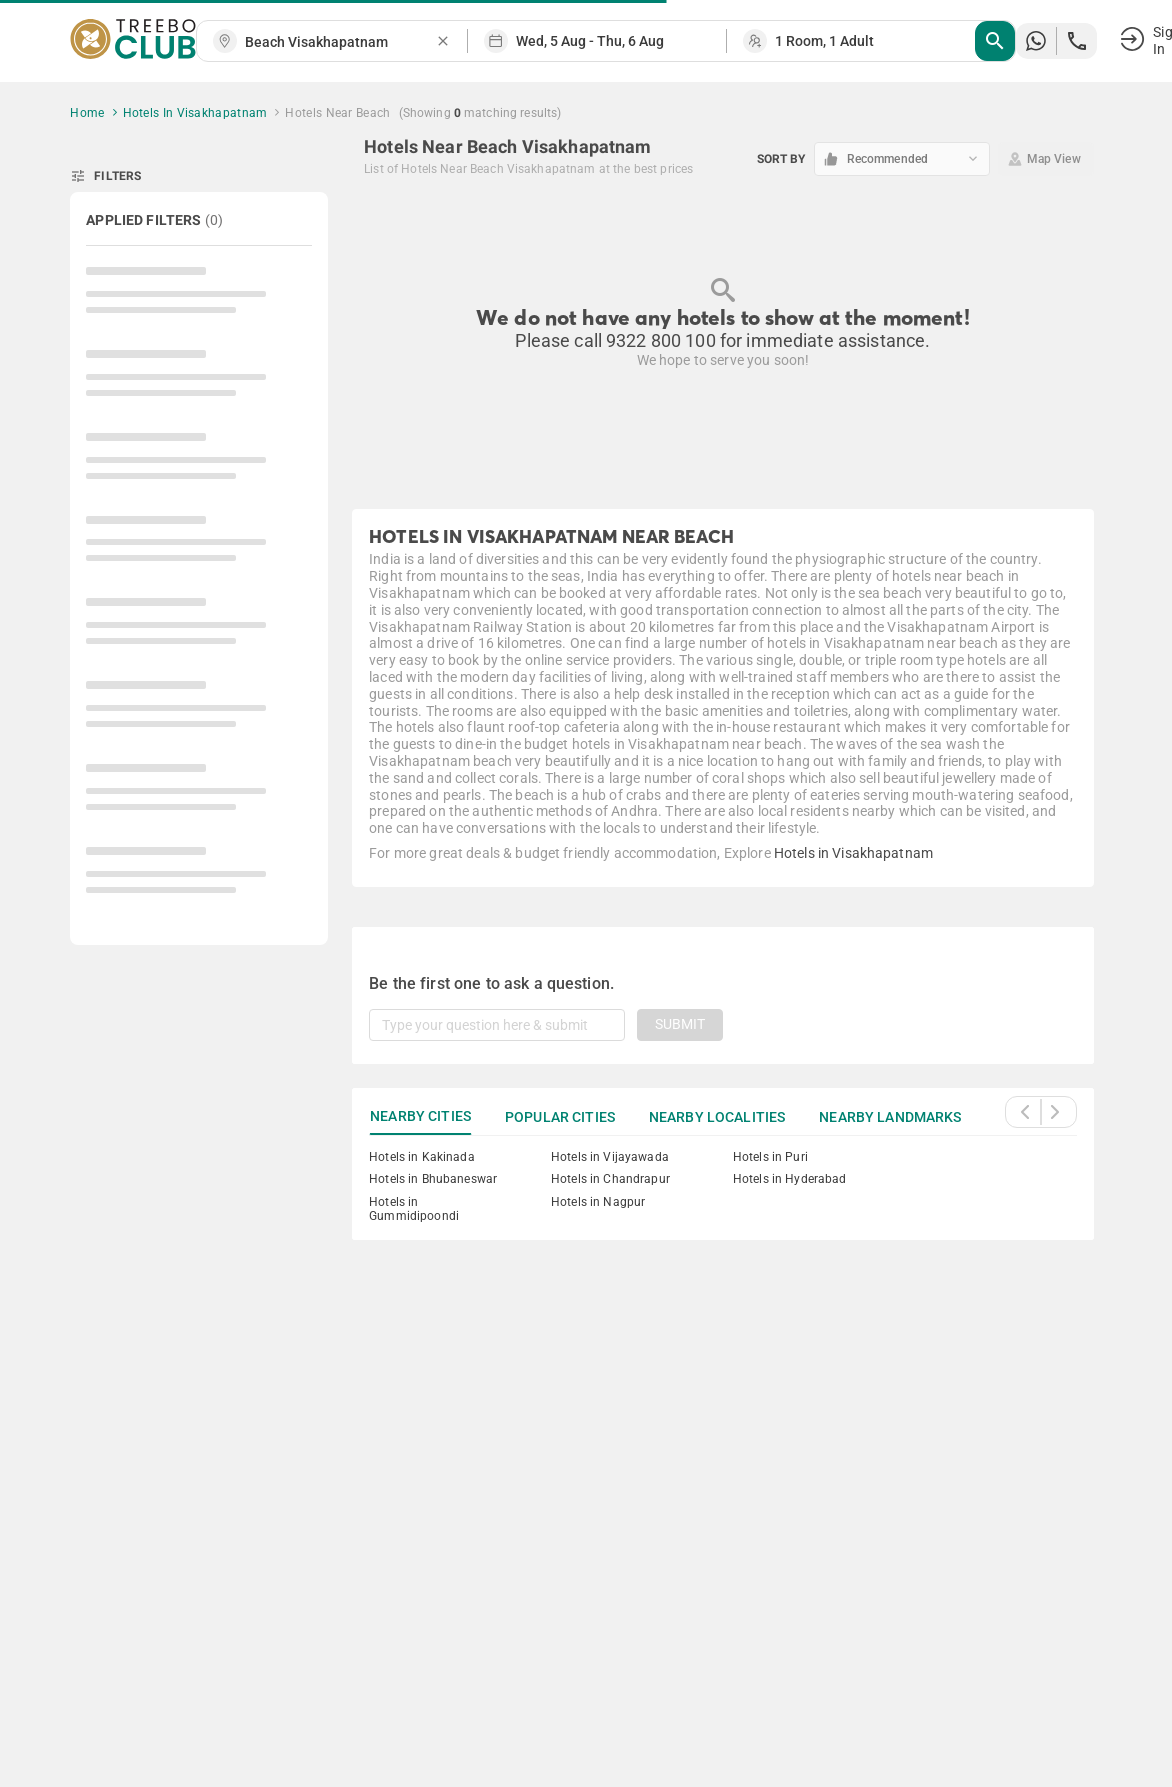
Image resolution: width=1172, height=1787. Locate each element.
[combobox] (340, 42)
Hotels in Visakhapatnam (853, 853)
